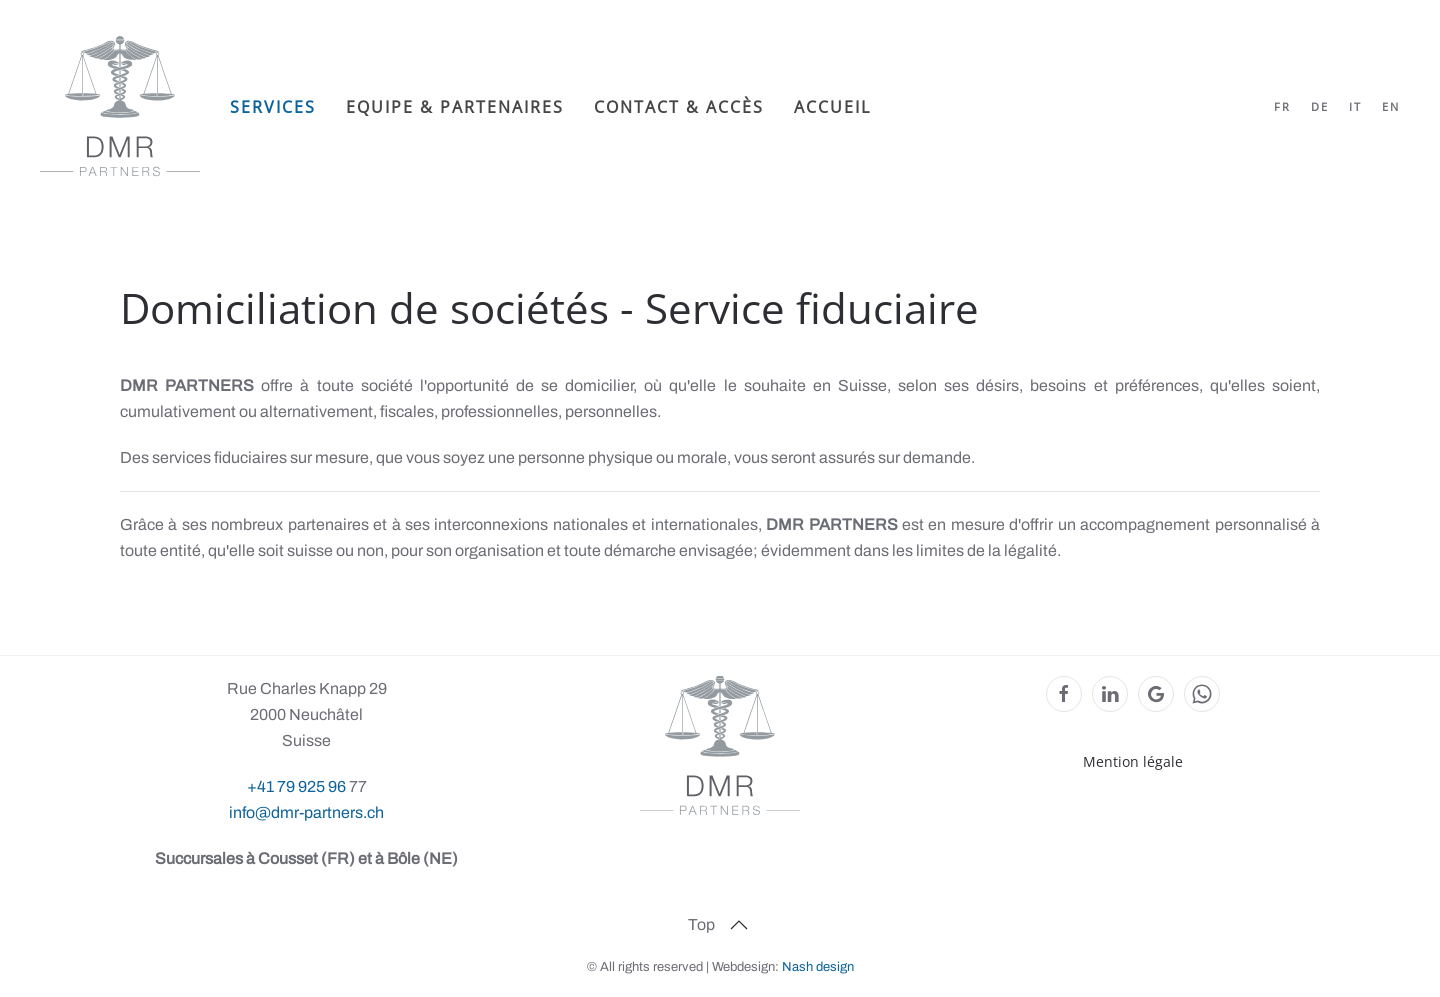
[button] (739, 925)
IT (1355, 106)
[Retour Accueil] (120, 106)
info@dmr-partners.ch (306, 812)
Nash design (818, 967)
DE (1320, 106)
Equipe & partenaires (455, 107)
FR (1282, 106)
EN (1391, 106)
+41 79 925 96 (298, 786)
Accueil (832, 107)
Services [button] (273, 107)
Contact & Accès (679, 107)
